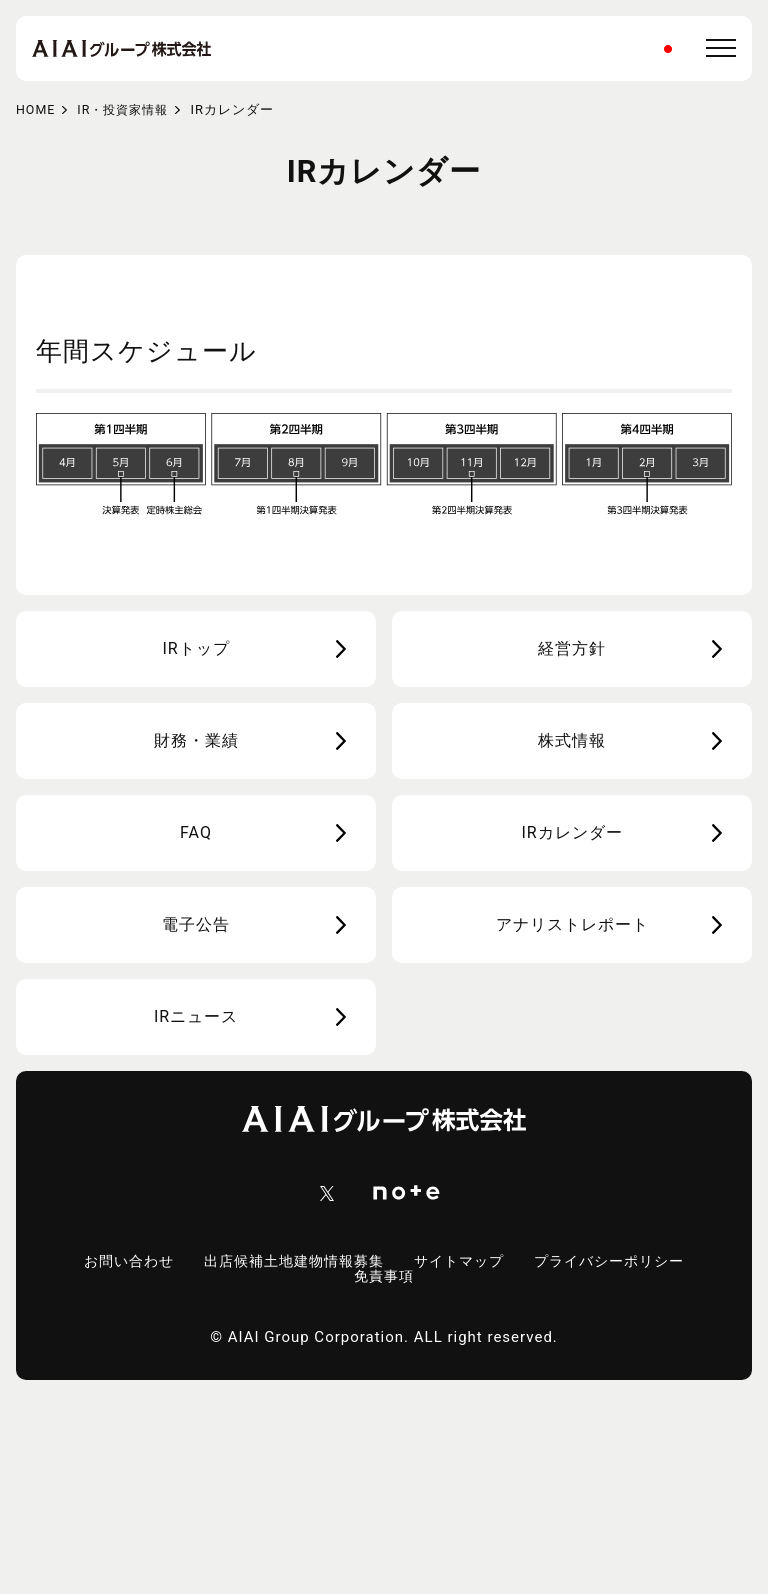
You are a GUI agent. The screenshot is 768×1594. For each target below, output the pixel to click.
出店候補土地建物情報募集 (289, 1262)
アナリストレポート (572, 924)
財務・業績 (196, 740)
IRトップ (195, 648)
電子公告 (196, 924)
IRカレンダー (571, 832)
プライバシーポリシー (621, 1262)
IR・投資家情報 (128, 109)
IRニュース (196, 1016)
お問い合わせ (115, 1262)
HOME (36, 109)
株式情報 (572, 740)
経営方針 (572, 648)
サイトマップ (463, 1262)
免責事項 (384, 1277)
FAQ (196, 832)
